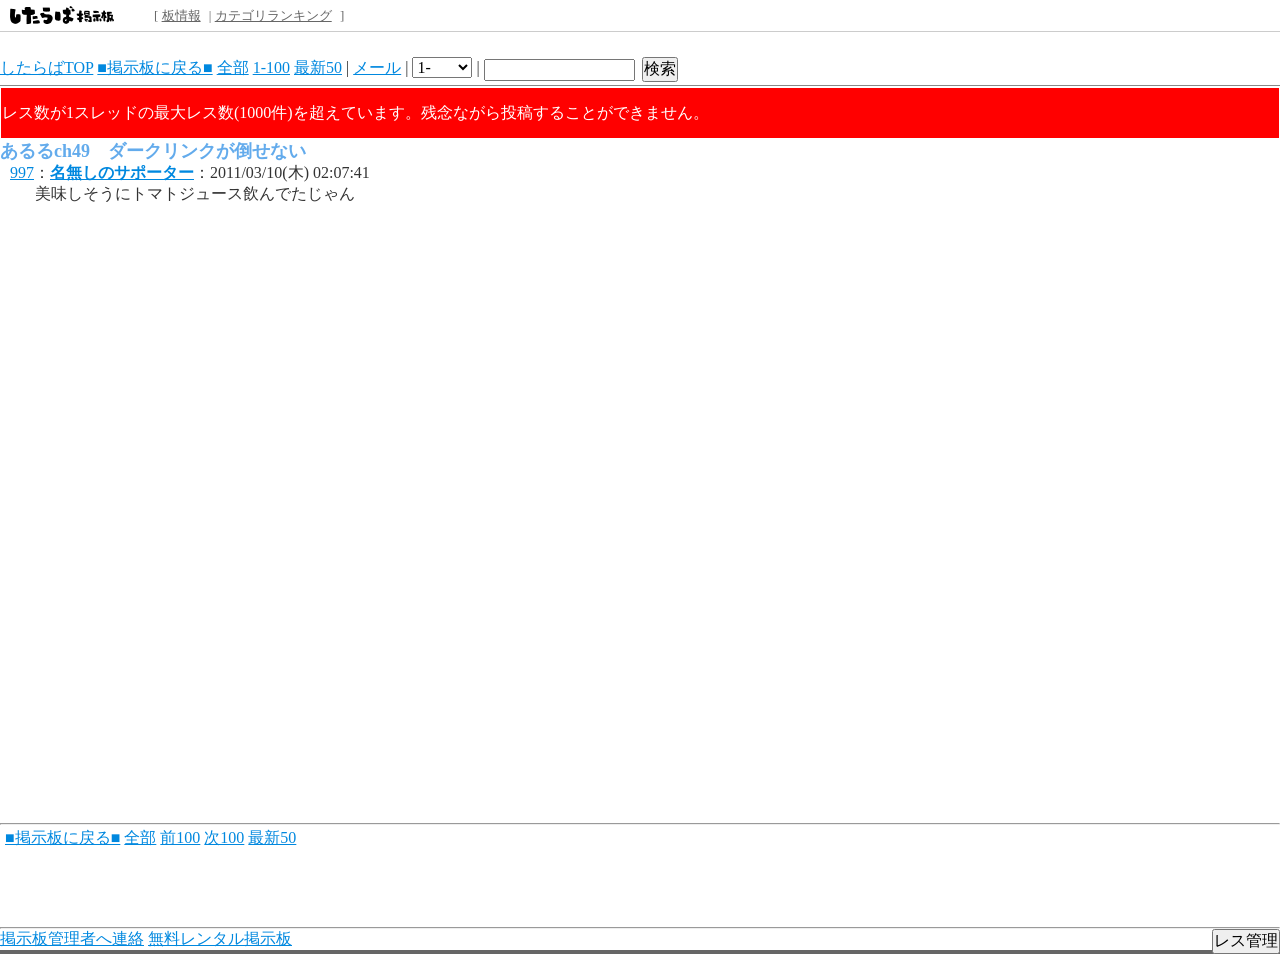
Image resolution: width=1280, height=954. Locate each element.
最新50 (318, 67)
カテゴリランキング (273, 15)
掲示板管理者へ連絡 (72, 938)
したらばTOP (46, 67)
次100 (224, 837)
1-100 (271, 67)
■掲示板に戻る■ (154, 67)
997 (22, 172)
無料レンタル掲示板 (220, 938)
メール (377, 67)
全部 (233, 67)
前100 (180, 837)
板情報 (181, 15)
